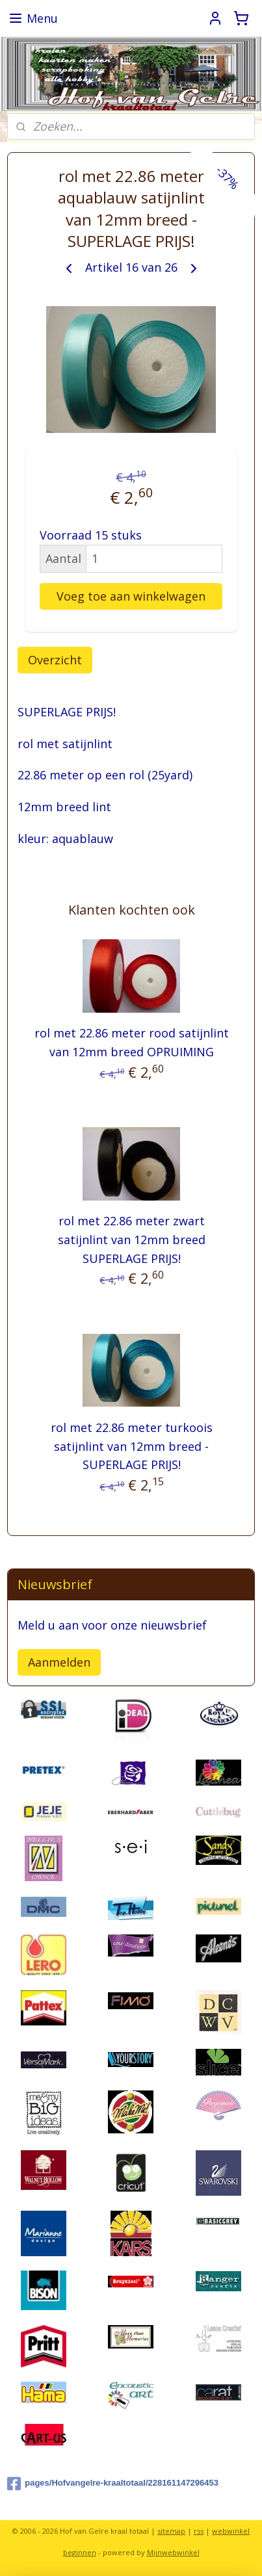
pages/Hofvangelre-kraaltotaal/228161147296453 (112, 2483)
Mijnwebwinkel (173, 2552)
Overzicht (55, 660)
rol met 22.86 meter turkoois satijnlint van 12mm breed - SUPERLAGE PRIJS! (132, 1445)
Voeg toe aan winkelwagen (131, 596)
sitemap (171, 2531)
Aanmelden (59, 1662)
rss (198, 2531)
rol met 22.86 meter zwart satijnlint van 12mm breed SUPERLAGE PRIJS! (131, 1239)
